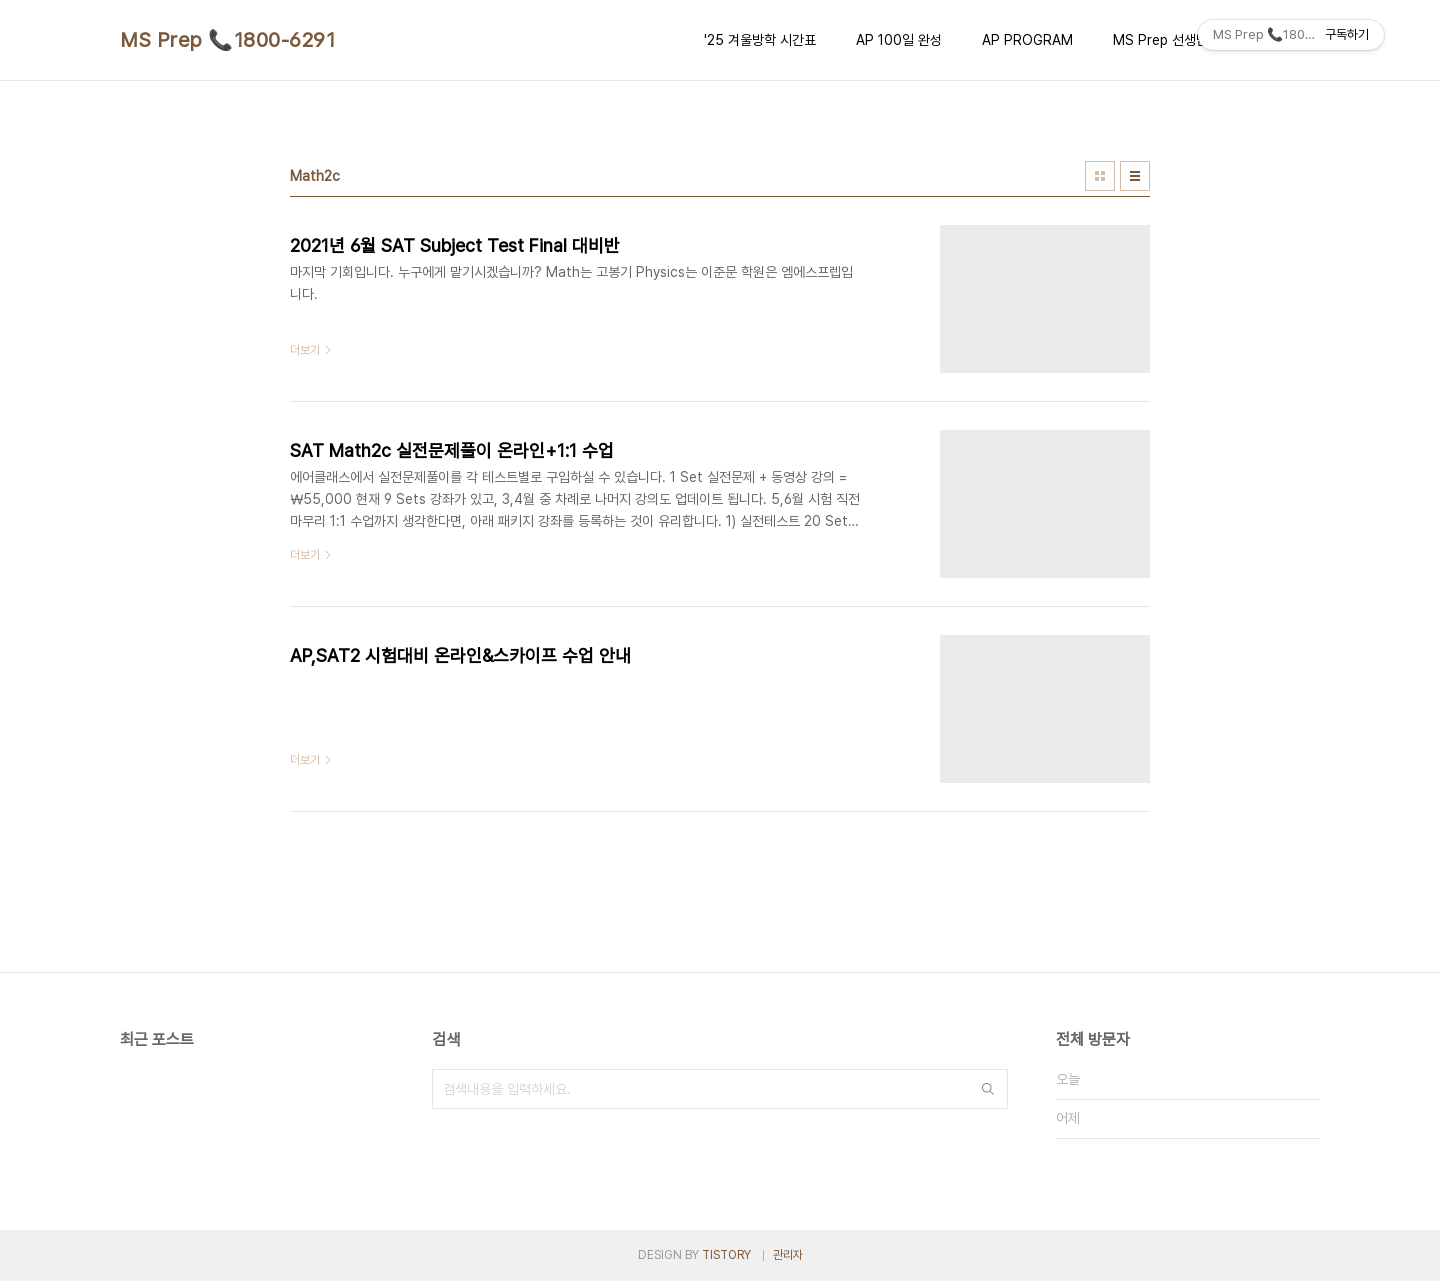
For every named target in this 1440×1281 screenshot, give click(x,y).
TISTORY (726, 1255)
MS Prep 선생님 (1160, 40)
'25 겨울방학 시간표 (760, 40)
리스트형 (1135, 176)
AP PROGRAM (1027, 40)
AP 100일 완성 (899, 40)
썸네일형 (1100, 176)
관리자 (788, 1255)
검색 (988, 1089)
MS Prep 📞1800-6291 (227, 40)
